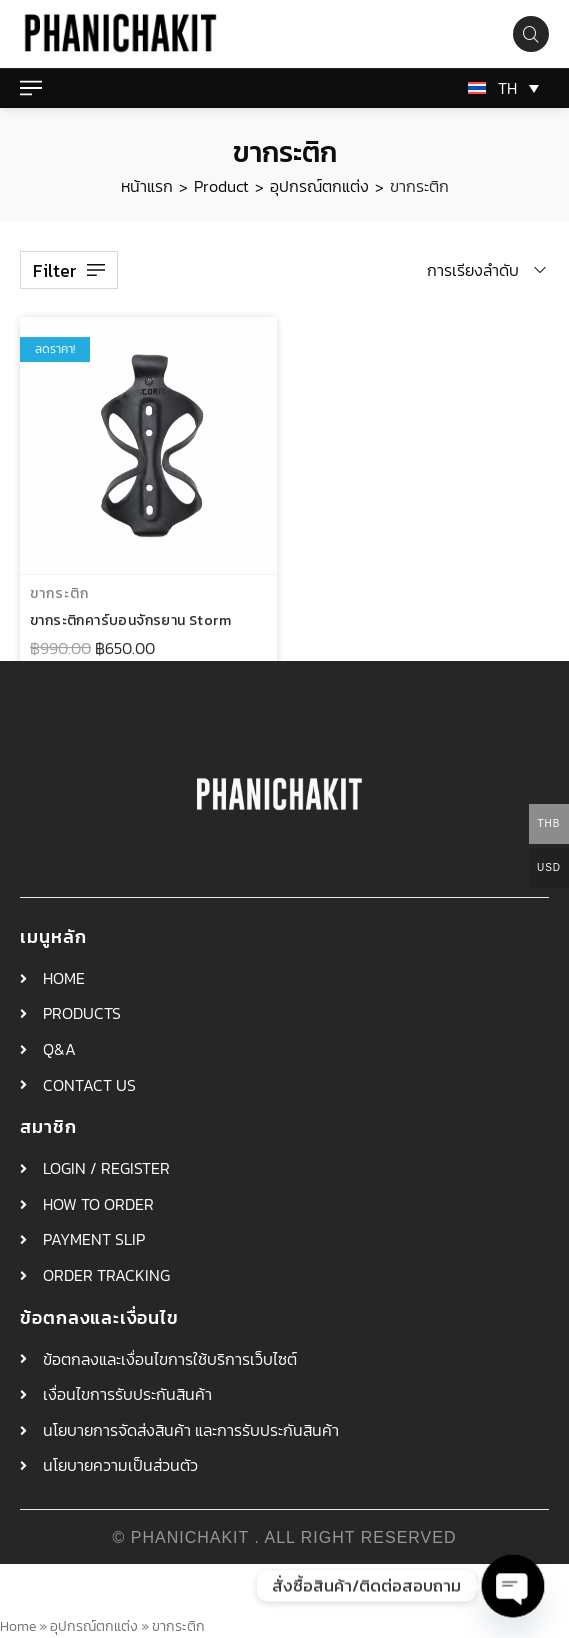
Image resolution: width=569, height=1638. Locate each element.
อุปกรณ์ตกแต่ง (319, 186)
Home (18, 1626)
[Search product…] (531, 34)
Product (221, 186)
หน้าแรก (147, 186)
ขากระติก (59, 596)
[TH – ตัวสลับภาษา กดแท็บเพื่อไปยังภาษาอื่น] (500, 88)
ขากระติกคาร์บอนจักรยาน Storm (130, 623)
